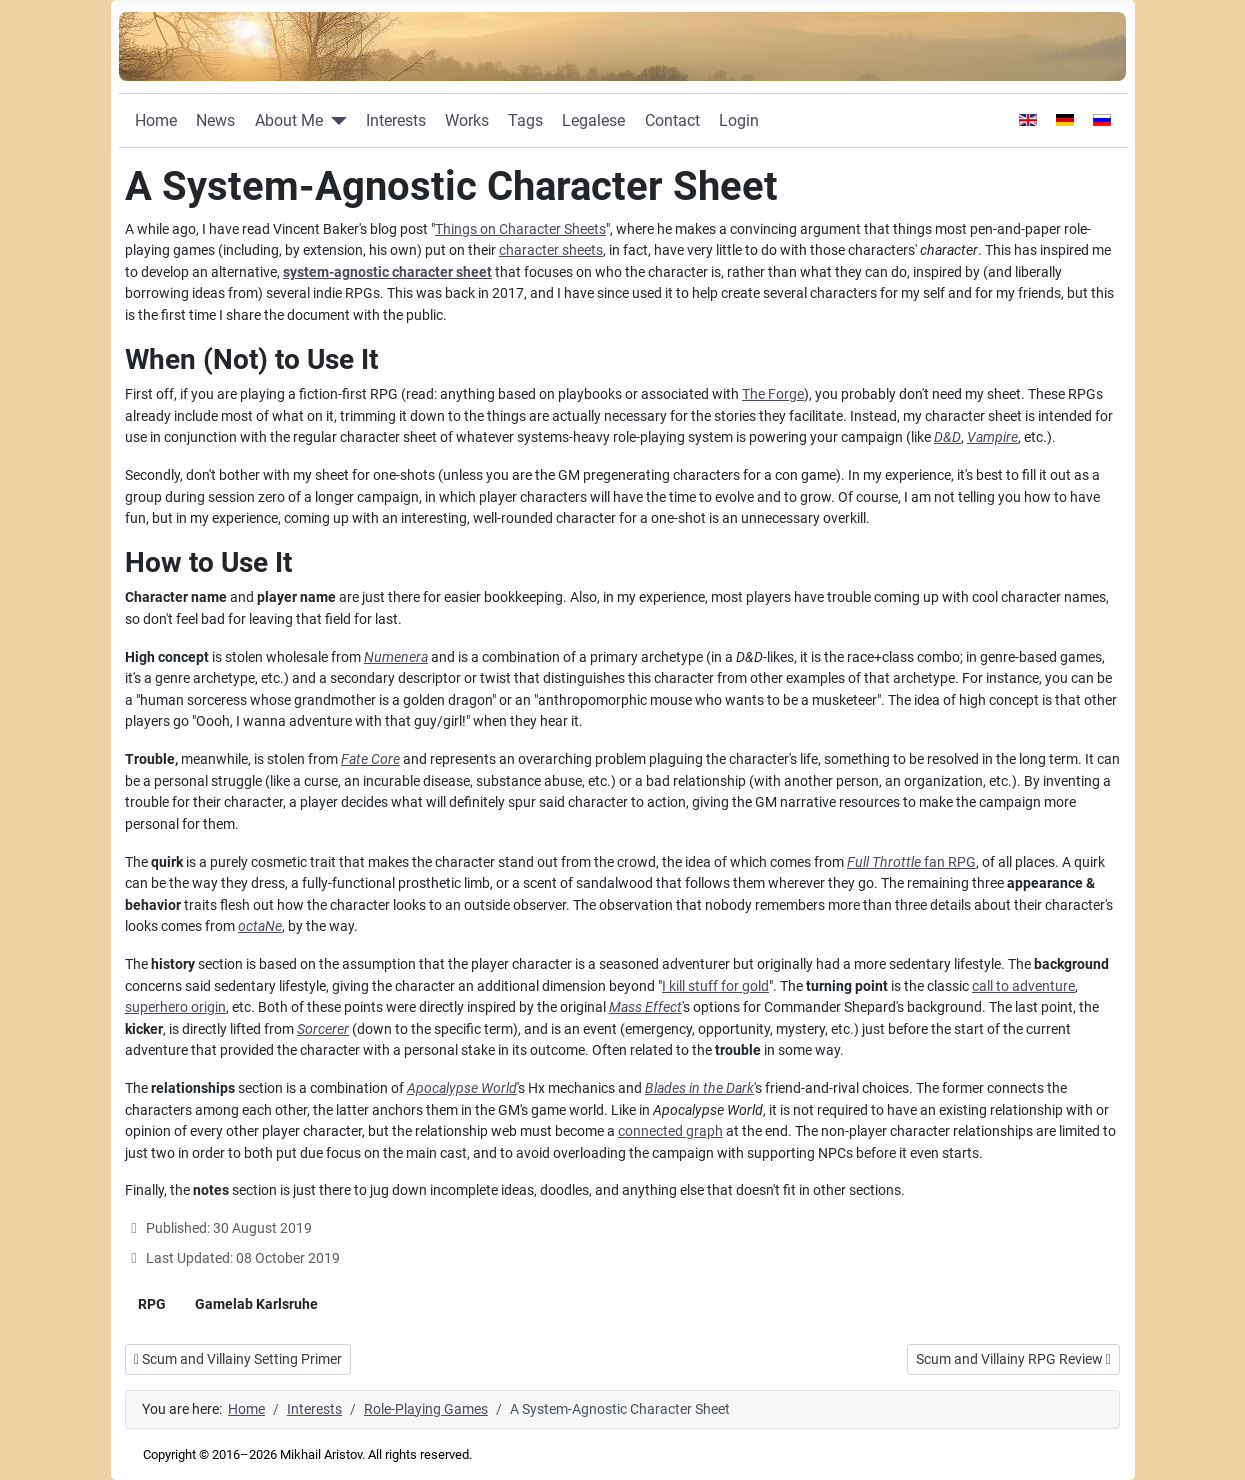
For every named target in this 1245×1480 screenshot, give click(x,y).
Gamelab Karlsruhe (256, 1304)
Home (156, 120)
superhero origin (175, 1007)
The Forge (773, 394)
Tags (525, 120)
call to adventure (1023, 986)
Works (467, 120)
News (215, 120)
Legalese (593, 120)
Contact (672, 120)
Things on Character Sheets (520, 229)
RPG (152, 1304)
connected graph (670, 1131)
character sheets (551, 250)
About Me (289, 120)
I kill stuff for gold (715, 986)
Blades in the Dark (699, 1088)
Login (739, 120)
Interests (396, 120)
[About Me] (335, 121)
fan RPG (911, 862)
